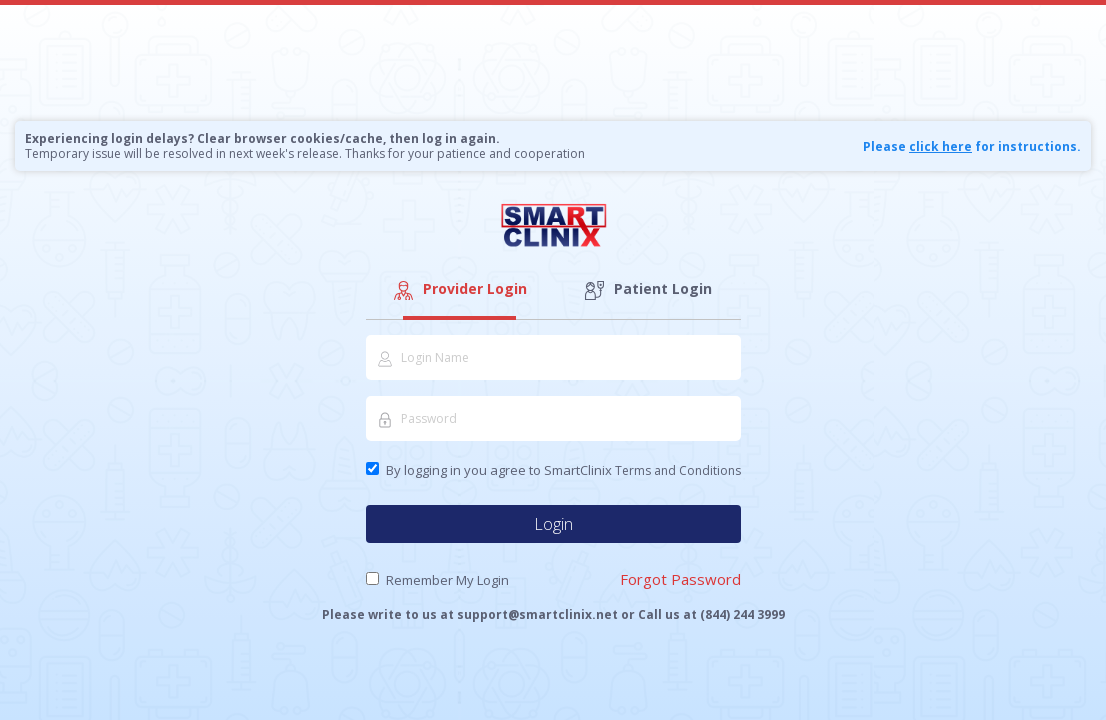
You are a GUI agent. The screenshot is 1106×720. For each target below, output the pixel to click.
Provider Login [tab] (459, 289)
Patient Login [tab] (647, 289)
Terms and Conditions (678, 470)
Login (553, 524)
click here (940, 146)
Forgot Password (680, 579)
